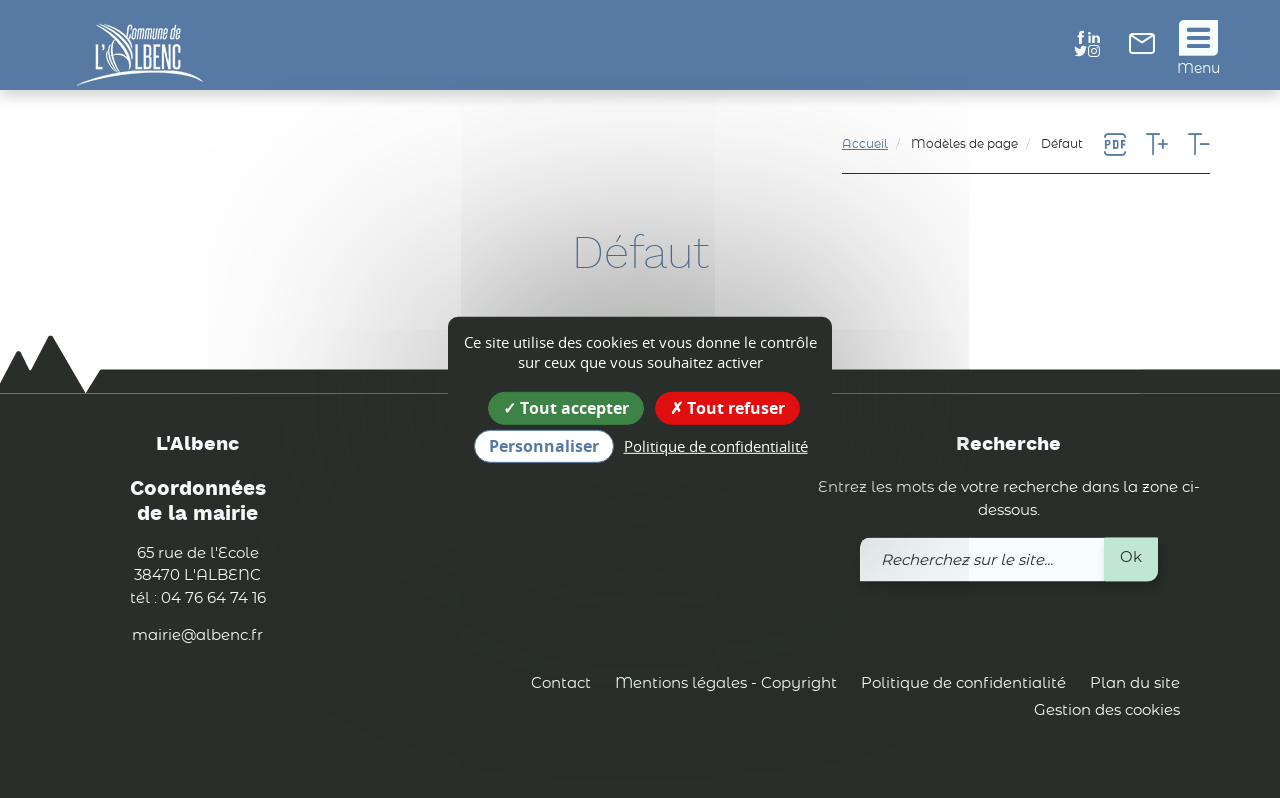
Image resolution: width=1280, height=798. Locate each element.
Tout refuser (727, 408)
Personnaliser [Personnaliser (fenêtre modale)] (544, 446)
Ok (1131, 558)
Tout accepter (566, 408)
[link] (1142, 49)
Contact (561, 683)
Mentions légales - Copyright (726, 683)
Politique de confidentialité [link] (716, 446)
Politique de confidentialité (963, 683)
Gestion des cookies (1107, 711)
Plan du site (1135, 683)
